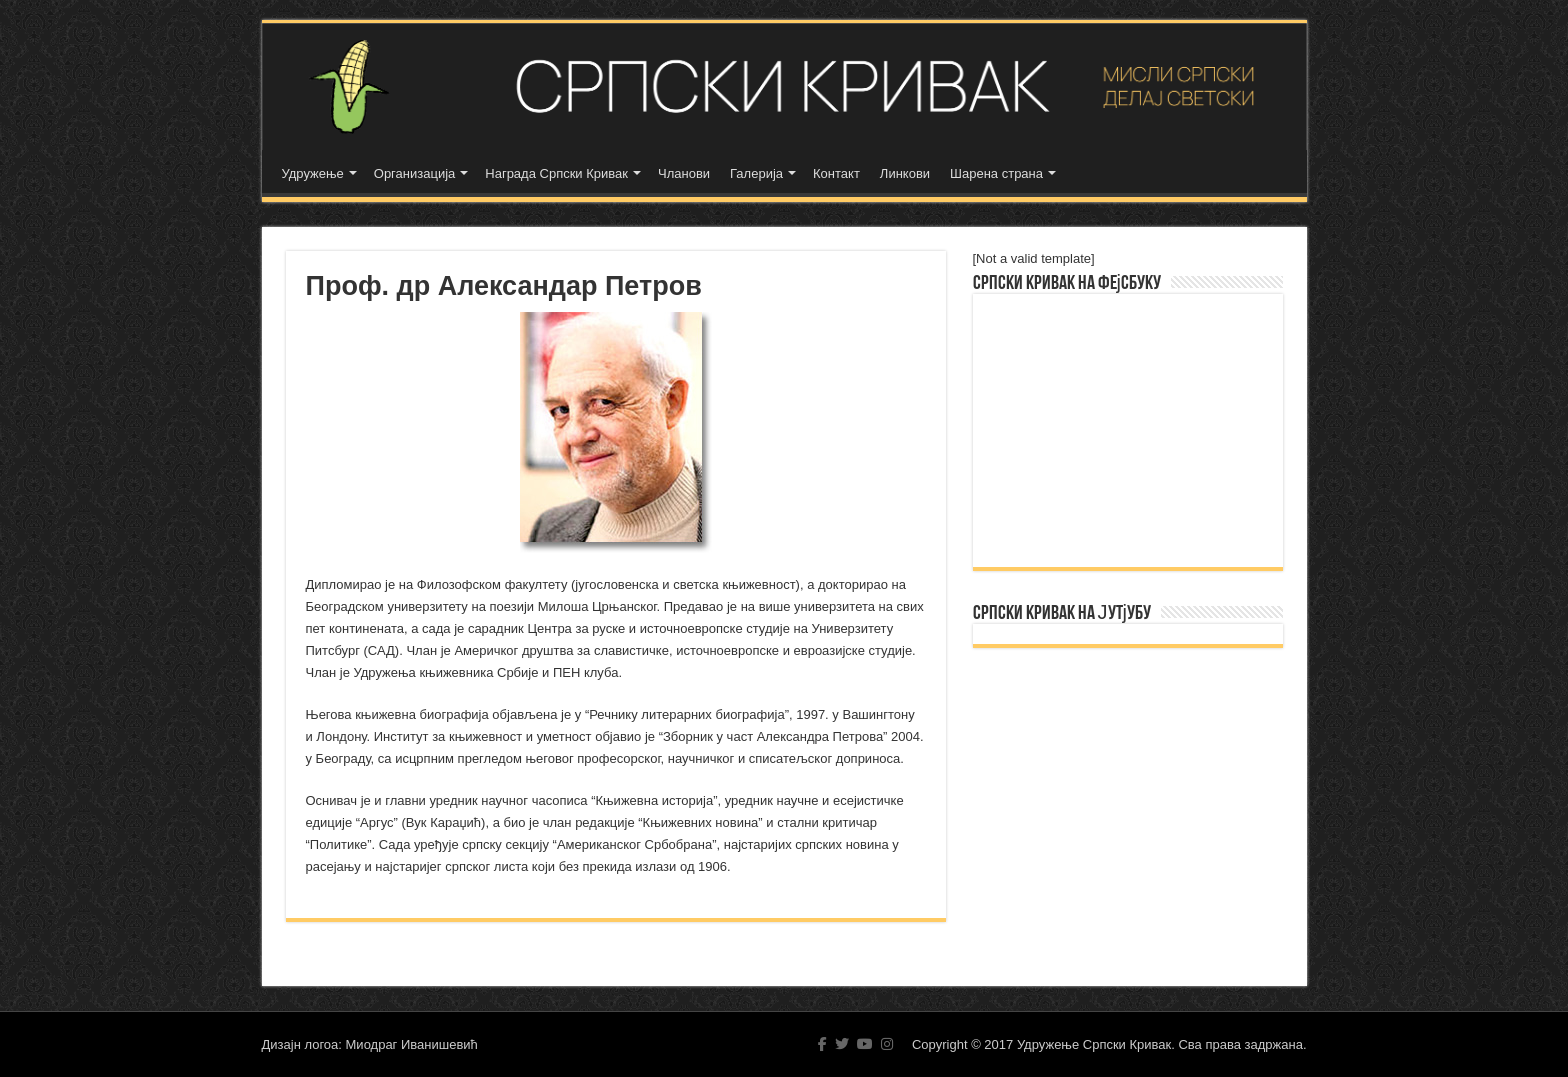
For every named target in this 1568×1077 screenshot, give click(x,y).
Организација (415, 173)
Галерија (756, 173)
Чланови (684, 173)
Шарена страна (996, 173)
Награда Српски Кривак (556, 173)
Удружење (313, 173)
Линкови (905, 173)
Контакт (836, 173)
